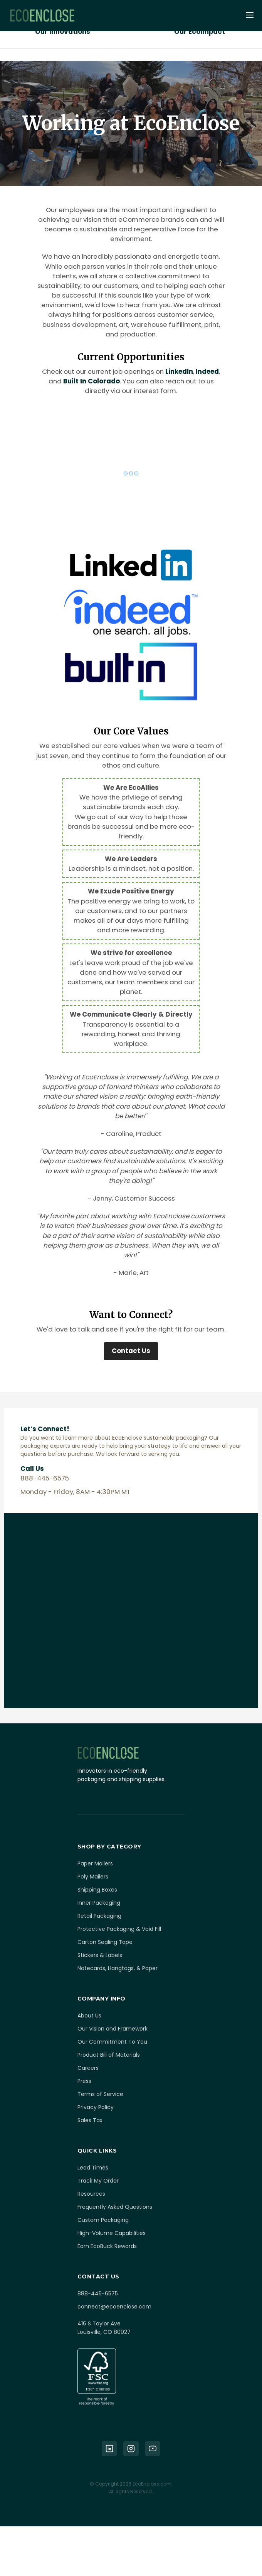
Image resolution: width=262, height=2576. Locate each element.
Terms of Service (100, 2094)
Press (84, 2081)
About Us (89, 2015)
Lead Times (92, 2167)
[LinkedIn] (109, 2448)
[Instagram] (131, 2448)
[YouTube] (152, 2448)
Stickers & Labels (99, 1955)
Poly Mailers (92, 1876)
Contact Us (131, 1350)
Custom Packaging (103, 2220)
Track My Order (98, 2181)
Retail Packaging (99, 1916)
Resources (91, 2194)
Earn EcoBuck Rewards (107, 2246)
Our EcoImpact (199, 31)
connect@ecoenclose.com (114, 2306)
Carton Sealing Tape (105, 1942)
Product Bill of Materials (108, 2055)
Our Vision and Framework (112, 2028)
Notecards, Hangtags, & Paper (117, 1968)
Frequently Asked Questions (114, 2207)
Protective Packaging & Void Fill (119, 1929)
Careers (88, 2068)
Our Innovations (62, 31)
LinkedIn (179, 371)
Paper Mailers (95, 1863)
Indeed (207, 371)
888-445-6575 (97, 2293)
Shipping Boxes (97, 1890)
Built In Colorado (91, 381)
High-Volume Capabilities (111, 2233)
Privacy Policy (95, 2107)
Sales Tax (89, 2120)
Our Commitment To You (112, 2042)
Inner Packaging (98, 1903)
